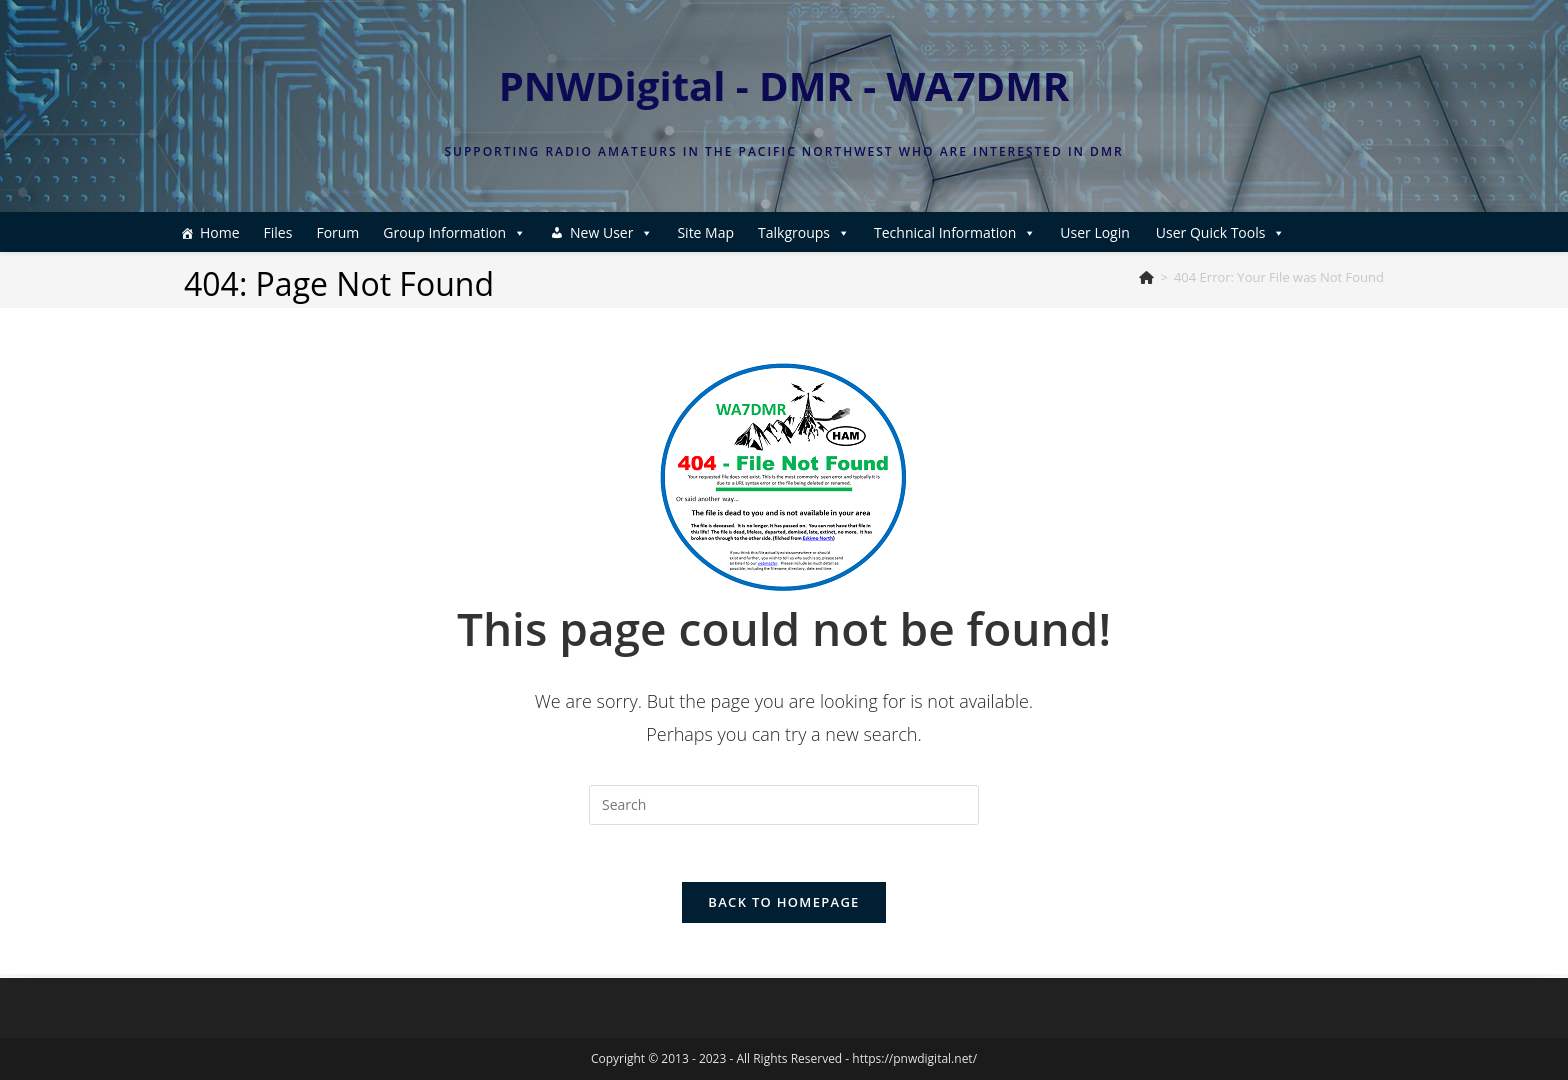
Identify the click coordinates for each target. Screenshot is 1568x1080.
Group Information (454, 232)
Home (220, 232)
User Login (1095, 232)
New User (611, 232)
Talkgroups (804, 232)
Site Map (705, 232)
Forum (337, 232)
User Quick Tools (1221, 232)
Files (278, 232)
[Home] (1146, 277)
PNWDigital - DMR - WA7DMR (784, 85)
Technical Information (955, 232)
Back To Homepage (783, 906)
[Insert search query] (784, 805)
